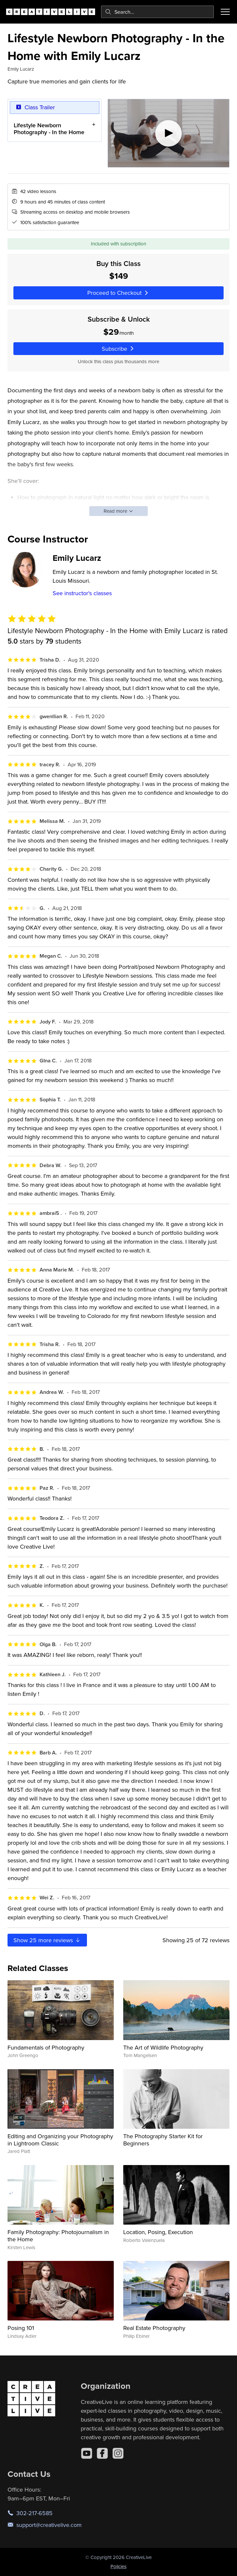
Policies (118, 2566)
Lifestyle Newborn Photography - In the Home (49, 128)
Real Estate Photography (154, 2328)
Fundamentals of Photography (46, 2047)
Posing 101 (21, 2328)
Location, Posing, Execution (158, 2232)
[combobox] (157, 12)
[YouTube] (87, 2453)
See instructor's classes (82, 593)
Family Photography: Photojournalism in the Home (58, 2235)
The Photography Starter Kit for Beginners (163, 2139)
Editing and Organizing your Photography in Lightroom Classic (60, 2139)
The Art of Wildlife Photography (163, 2047)
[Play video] (168, 133)
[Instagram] (118, 2453)
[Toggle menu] (225, 12)
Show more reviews (47, 1940)
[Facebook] (102, 2453)
